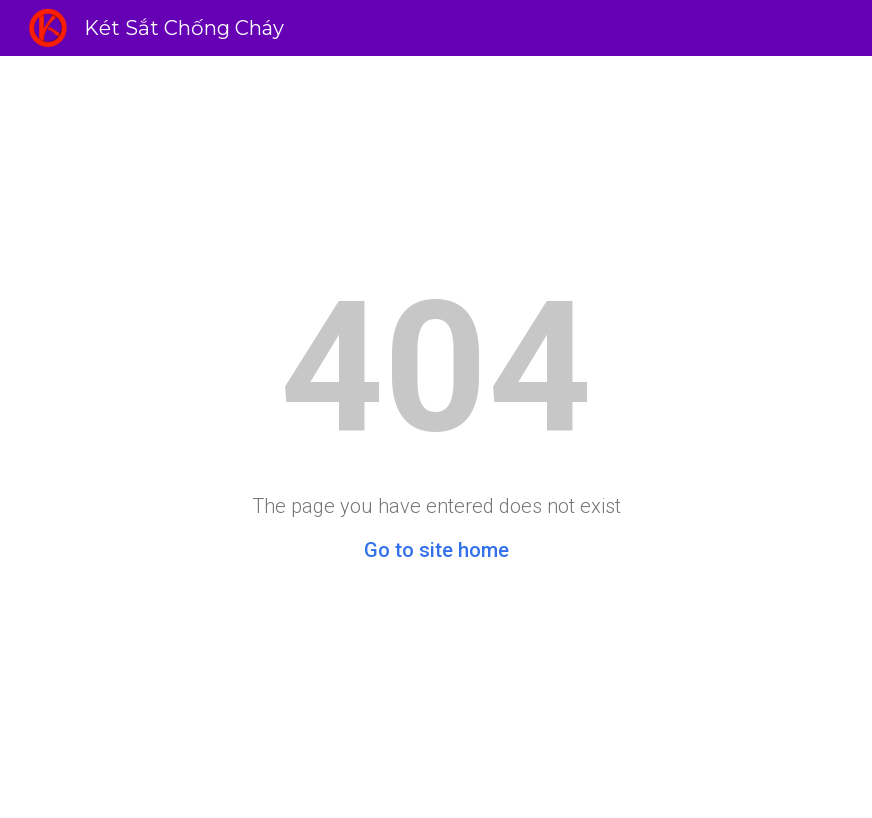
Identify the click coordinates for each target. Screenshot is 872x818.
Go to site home (436, 550)
